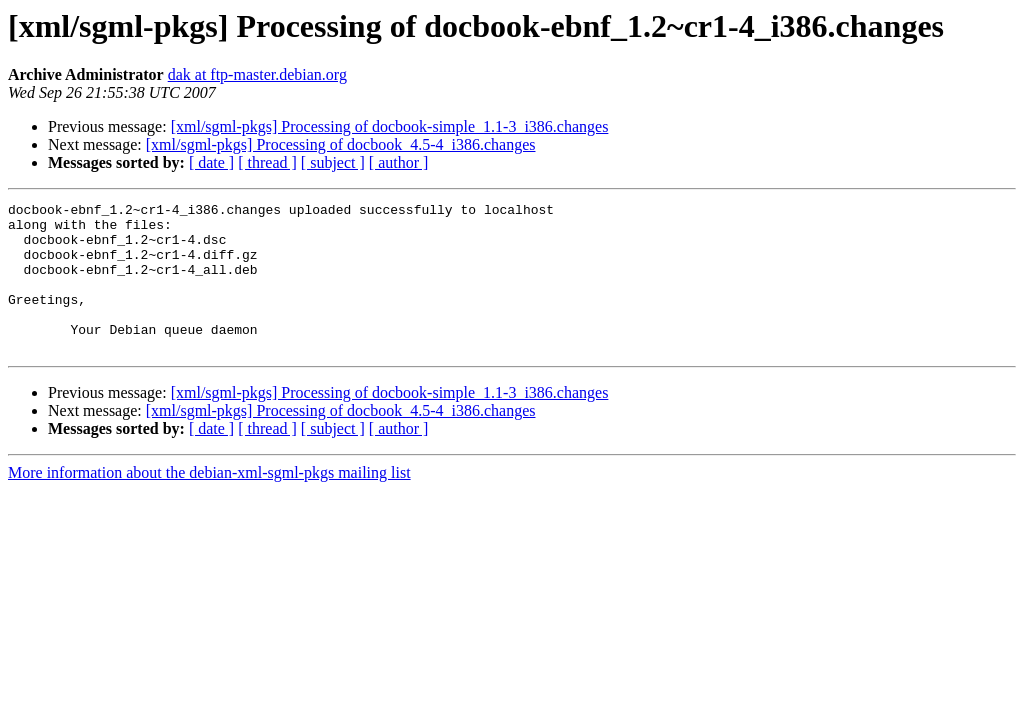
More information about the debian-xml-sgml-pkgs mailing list (209, 502)
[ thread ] (267, 162)
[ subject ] (333, 162)
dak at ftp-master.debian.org (257, 74)
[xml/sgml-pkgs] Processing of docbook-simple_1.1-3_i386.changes (390, 126)
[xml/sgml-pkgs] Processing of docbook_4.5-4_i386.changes (341, 144)
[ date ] (211, 162)
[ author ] (399, 162)
